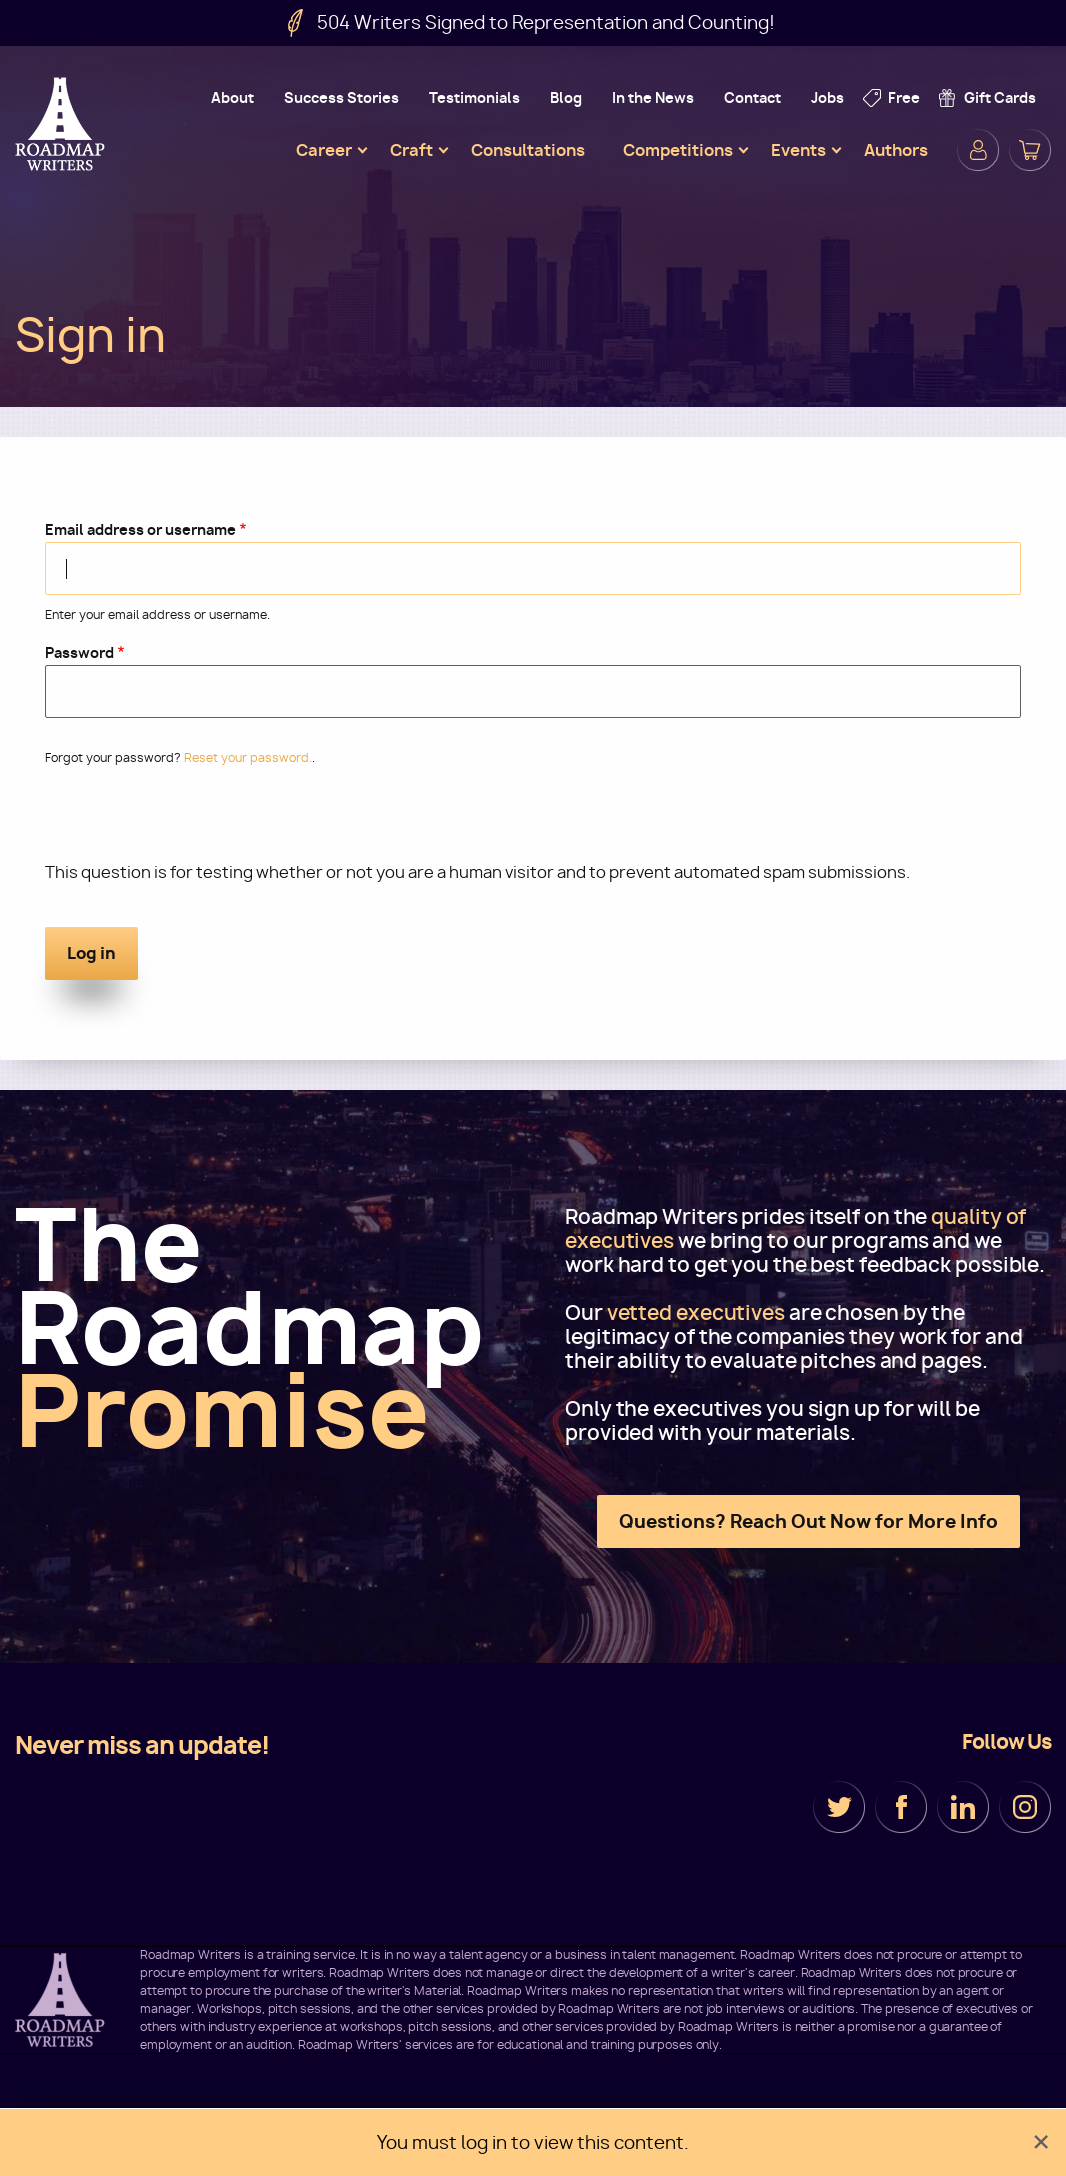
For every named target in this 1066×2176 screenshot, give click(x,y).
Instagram (1025, 1807)
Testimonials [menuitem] (474, 97)
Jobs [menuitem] (827, 97)
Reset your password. (248, 757)
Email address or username (140, 529)
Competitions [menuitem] (678, 150)
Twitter (839, 1807)
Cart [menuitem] (1030, 150)
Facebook (901, 1807)
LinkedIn (963, 1807)
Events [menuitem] (798, 150)
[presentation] (197, 822)
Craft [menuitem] (411, 150)
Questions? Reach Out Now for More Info (808, 1521)
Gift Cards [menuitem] (1000, 97)
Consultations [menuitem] (528, 150)
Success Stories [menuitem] (341, 97)
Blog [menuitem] (566, 97)
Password (79, 652)
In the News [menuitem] (653, 97)
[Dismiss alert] (1041, 2142)
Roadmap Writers (62, 124)
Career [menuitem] (324, 150)
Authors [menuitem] (896, 150)
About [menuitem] (232, 97)
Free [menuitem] (904, 97)
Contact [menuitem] (752, 97)
